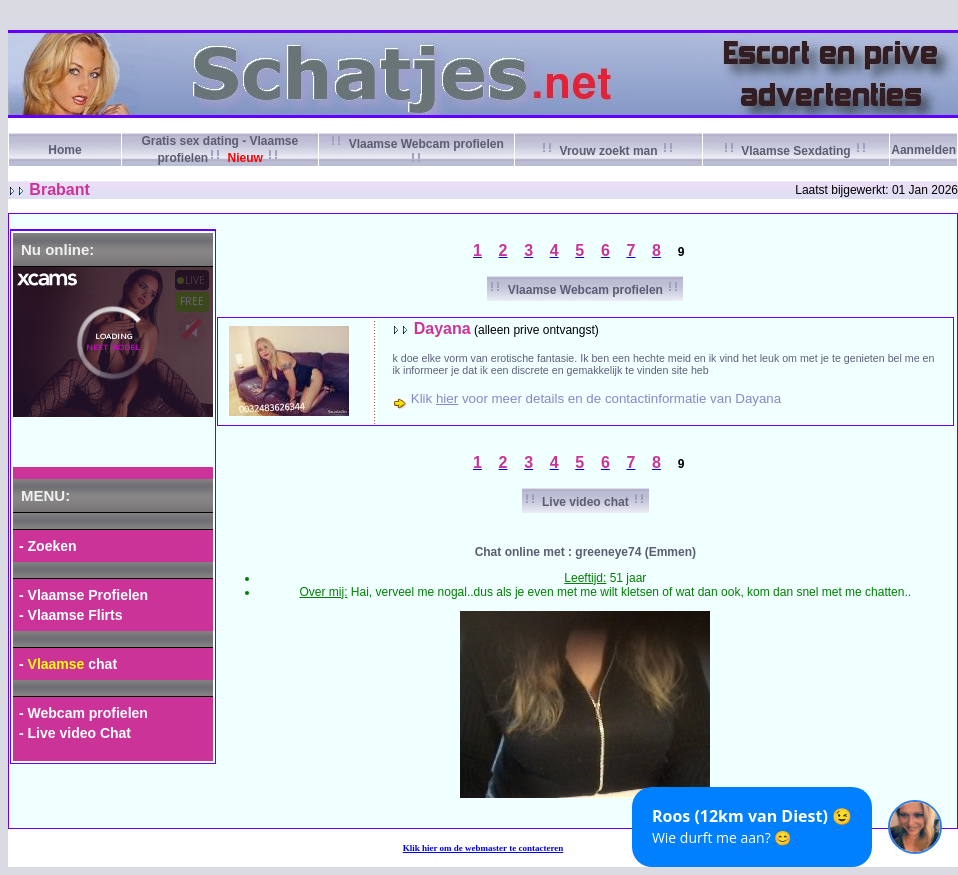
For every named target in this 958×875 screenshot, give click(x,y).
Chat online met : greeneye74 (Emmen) (585, 552)
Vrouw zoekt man (608, 151)
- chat (68, 664)
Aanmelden (923, 150)
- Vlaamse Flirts (71, 615)
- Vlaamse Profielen (83, 595)
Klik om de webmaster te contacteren (483, 848)
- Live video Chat (75, 733)
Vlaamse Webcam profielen (585, 290)
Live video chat (585, 502)
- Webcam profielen (83, 713)
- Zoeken (48, 546)
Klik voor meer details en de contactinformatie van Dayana (596, 398)
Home (64, 150)
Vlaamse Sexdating (796, 151)
